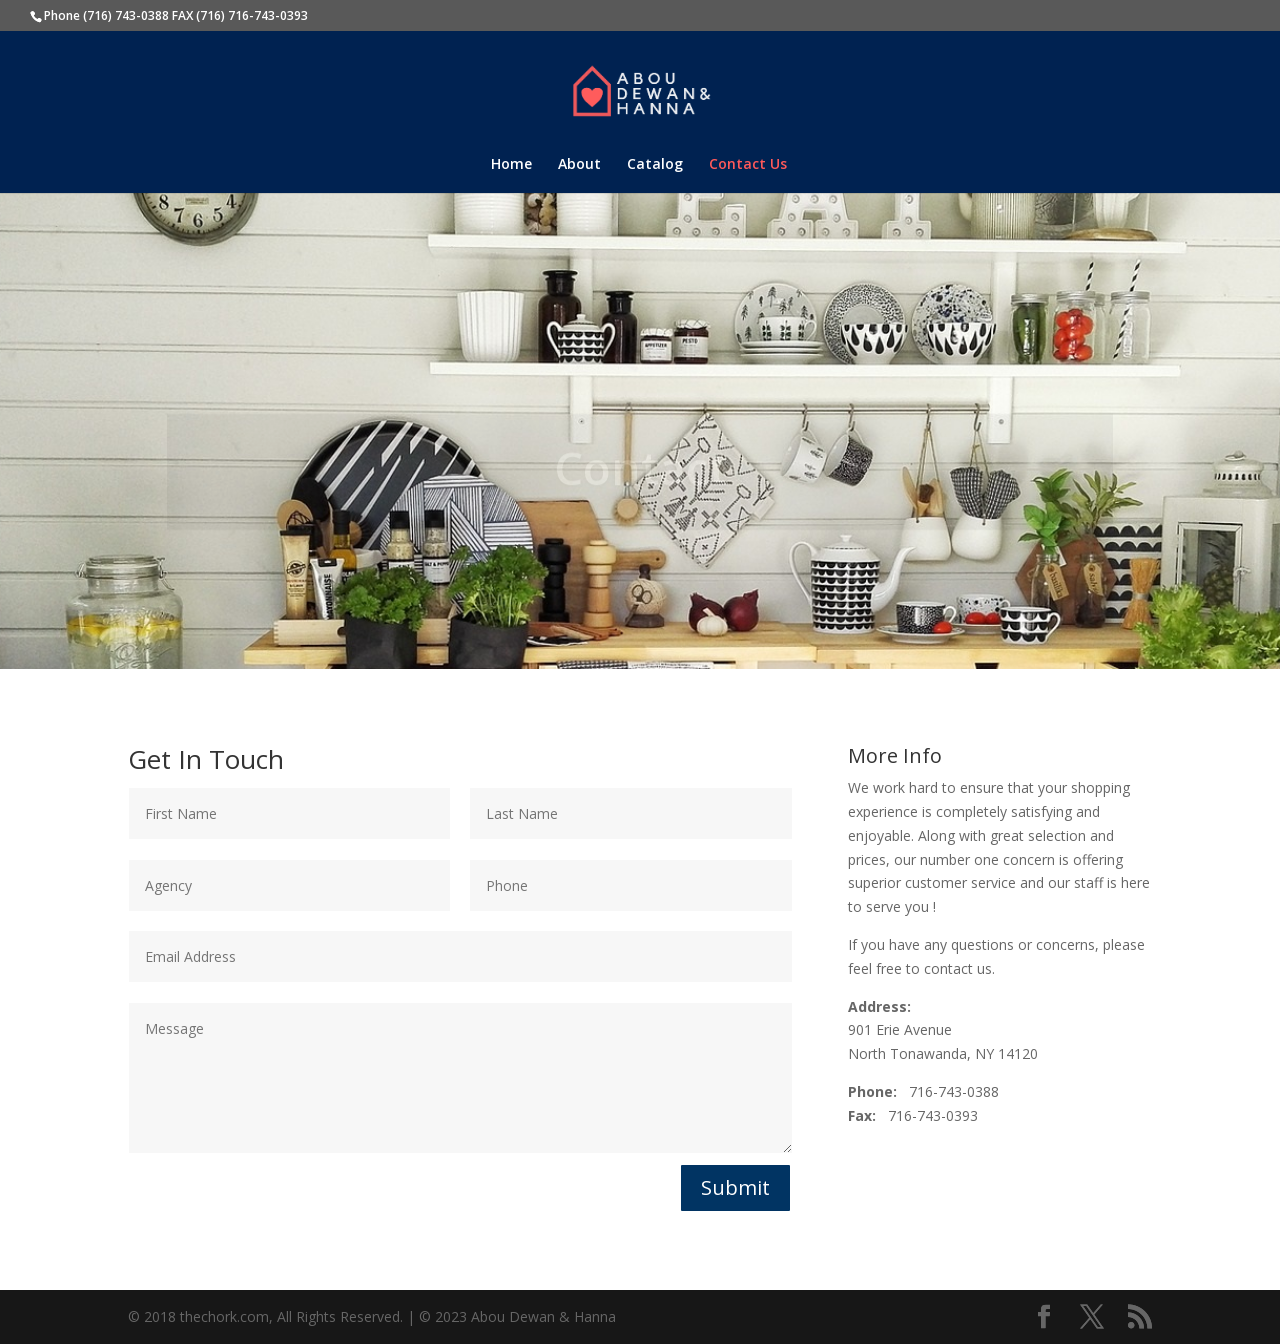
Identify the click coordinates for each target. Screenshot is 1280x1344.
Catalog (655, 165)
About (579, 165)
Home (511, 165)
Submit (735, 1187)
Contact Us (748, 165)
